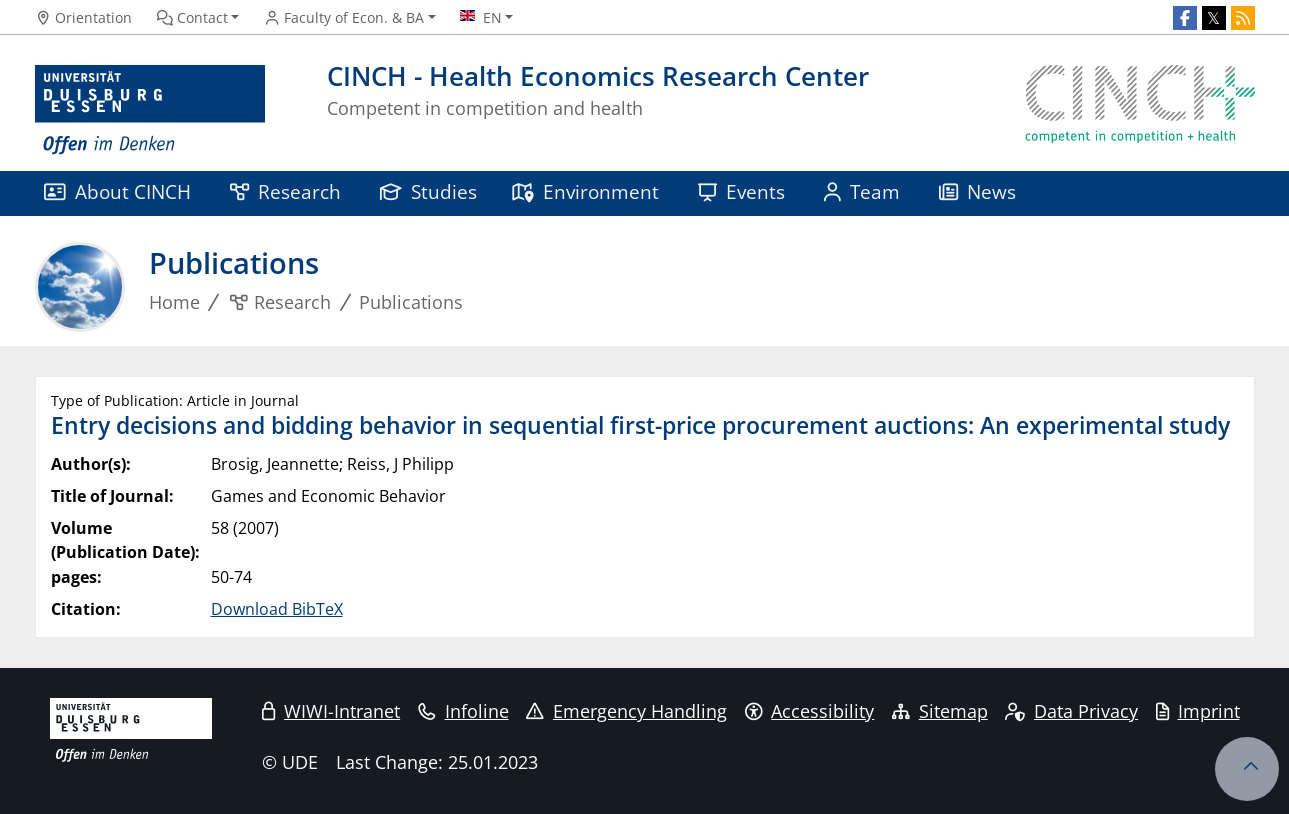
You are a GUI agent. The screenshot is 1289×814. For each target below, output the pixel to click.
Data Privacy (1071, 711)
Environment (585, 191)
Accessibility (810, 711)
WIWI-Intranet (331, 711)
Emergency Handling (626, 711)
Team (862, 191)
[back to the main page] (1140, 110)
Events (742, 191)
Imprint (1198, 711)
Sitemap (940, 711)
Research (286, 191)
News (978, 191)
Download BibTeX (277, 609)
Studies (429, 191)
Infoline (463, 711)
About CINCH (118, 191)
